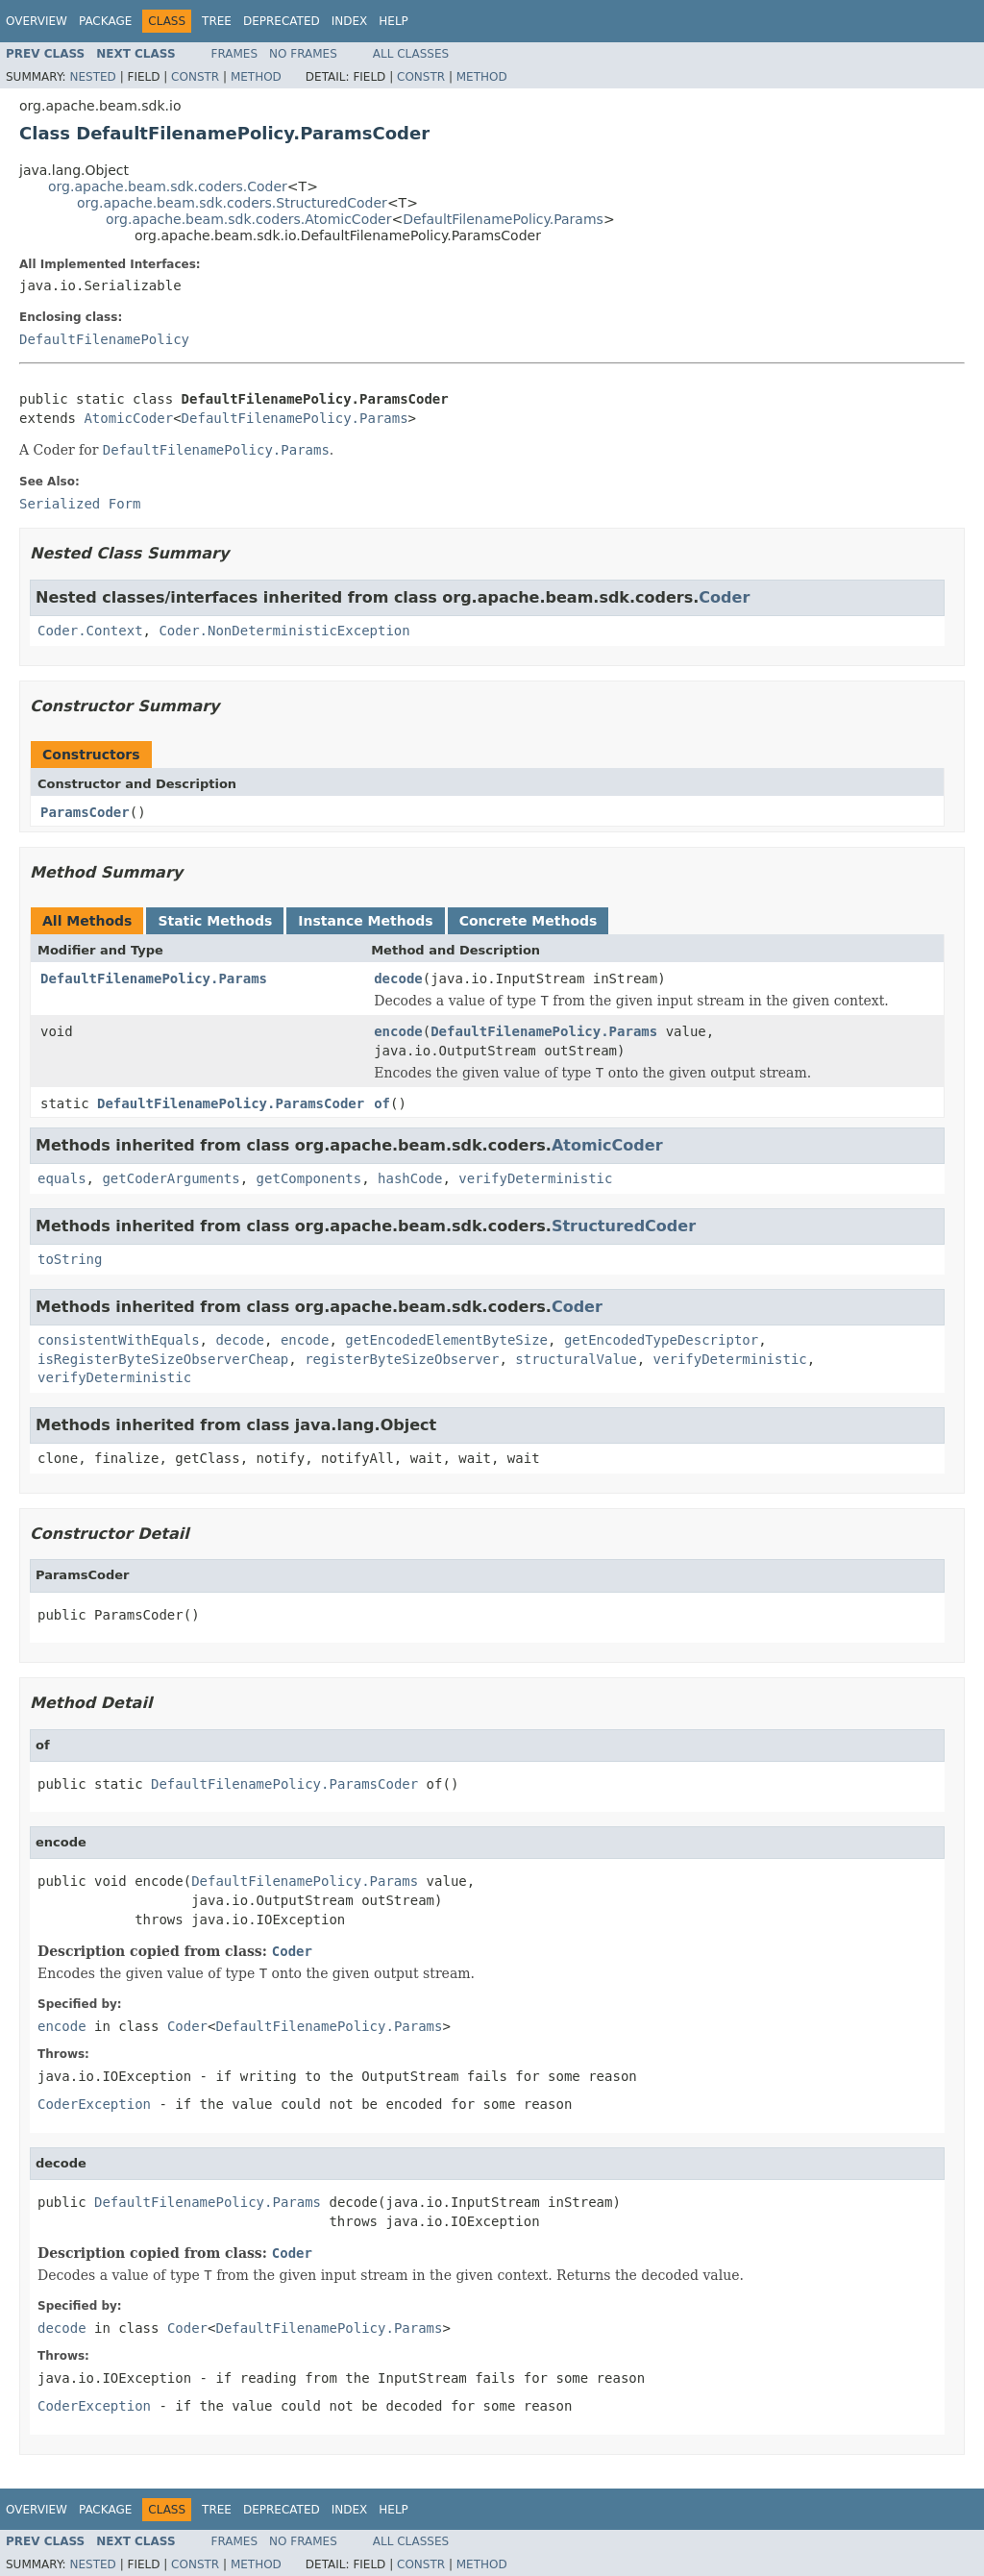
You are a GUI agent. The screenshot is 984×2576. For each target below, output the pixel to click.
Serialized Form (79, 503)
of (382, 1103)
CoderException (94, 2104)
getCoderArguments (170, 1178)
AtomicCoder (128, 418)
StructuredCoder (624, 1226)
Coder (724, 597)
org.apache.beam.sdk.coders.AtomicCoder (248, 219)
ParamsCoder (85, 812)
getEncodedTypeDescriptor (661, 1340)
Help (393, 21)
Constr (195, 77)
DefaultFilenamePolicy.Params (503, 219)
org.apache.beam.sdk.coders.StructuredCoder (232, 203)
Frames (234, 54)
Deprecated (281, 21)
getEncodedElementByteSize (446, 1340)
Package (105, 21)
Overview (36, 21)
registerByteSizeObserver (402, 1359)
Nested (92, 77)
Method (256, 77)
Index (350, 21)
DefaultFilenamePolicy (104, 339)
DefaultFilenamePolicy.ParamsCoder (230, 1103)
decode (398, 978)
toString (69, 1259)
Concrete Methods (528, 921)
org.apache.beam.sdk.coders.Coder (167, 186)
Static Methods (215, 921)
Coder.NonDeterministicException (284, 630)
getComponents (309, 1178)
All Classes (411, 54)
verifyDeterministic (535, 1178)
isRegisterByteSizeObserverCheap (162, 1359)
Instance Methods (365, 921)
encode (398, 1031)
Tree (217, 21)
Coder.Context (90, 630)
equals (61, 1178)
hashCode (410, 1178)
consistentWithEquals (118, 1340)
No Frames (303, 54)
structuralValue (575, 1359)
